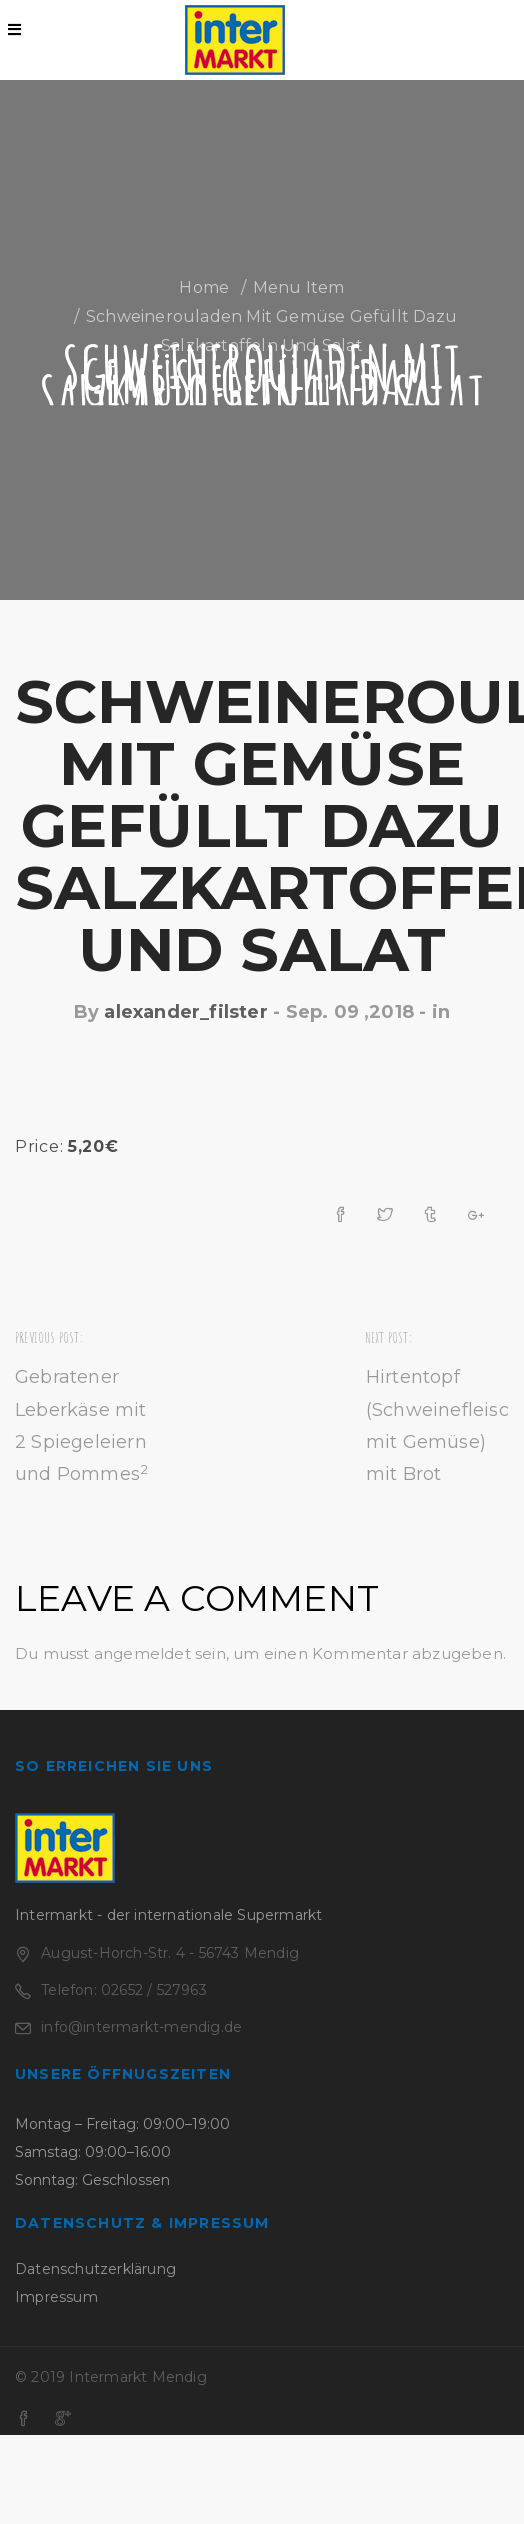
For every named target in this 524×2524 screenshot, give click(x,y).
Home (204, 287)
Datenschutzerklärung (95, 2269)
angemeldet (142, 1653)
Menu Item (299, 287)
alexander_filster (185, 1012)
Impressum (56, 2297)
